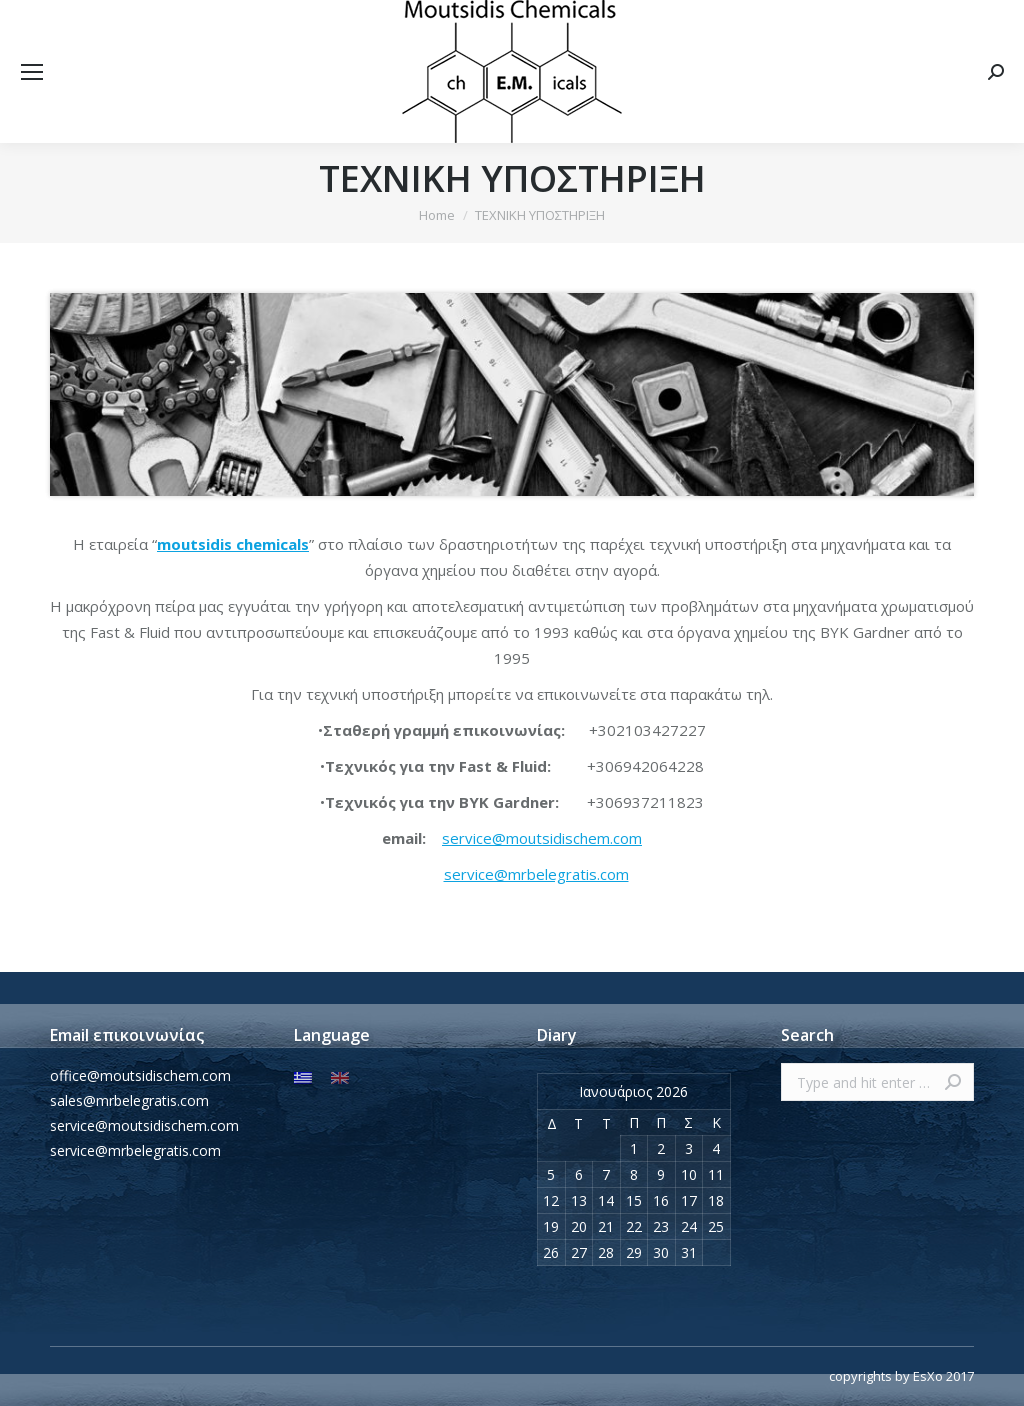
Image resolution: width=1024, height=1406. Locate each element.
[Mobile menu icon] (32, 72)
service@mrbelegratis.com (536, 874)
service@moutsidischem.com (542, 838)
